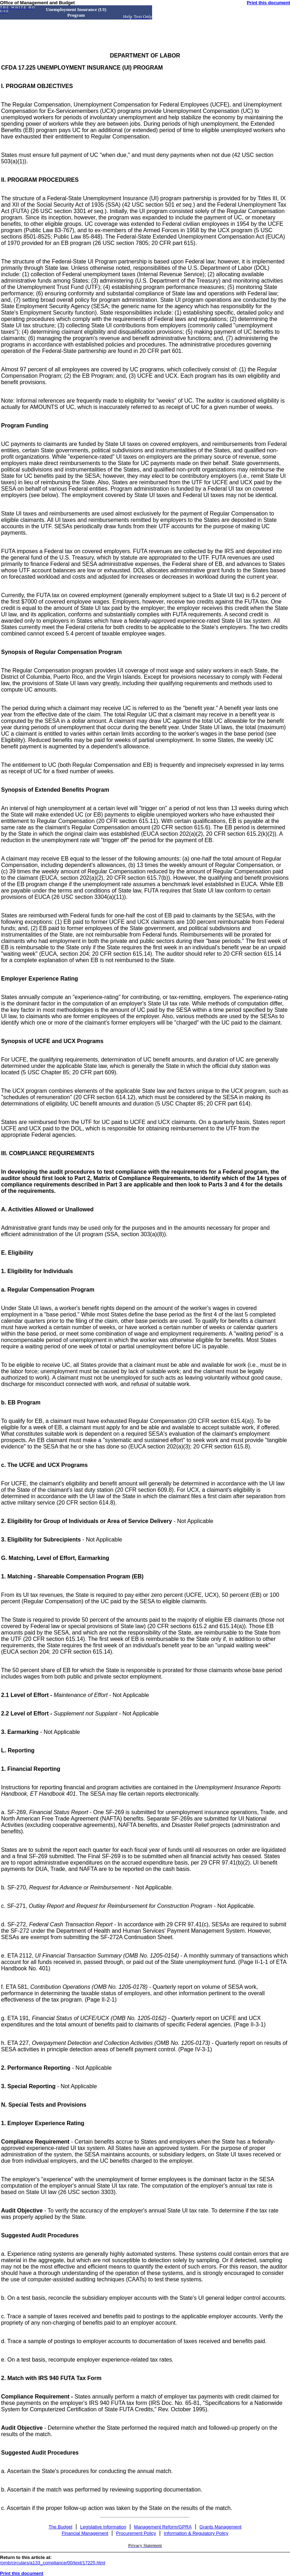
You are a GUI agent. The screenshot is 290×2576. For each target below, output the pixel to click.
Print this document (268, 2)
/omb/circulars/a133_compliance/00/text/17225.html (52, 2562)
